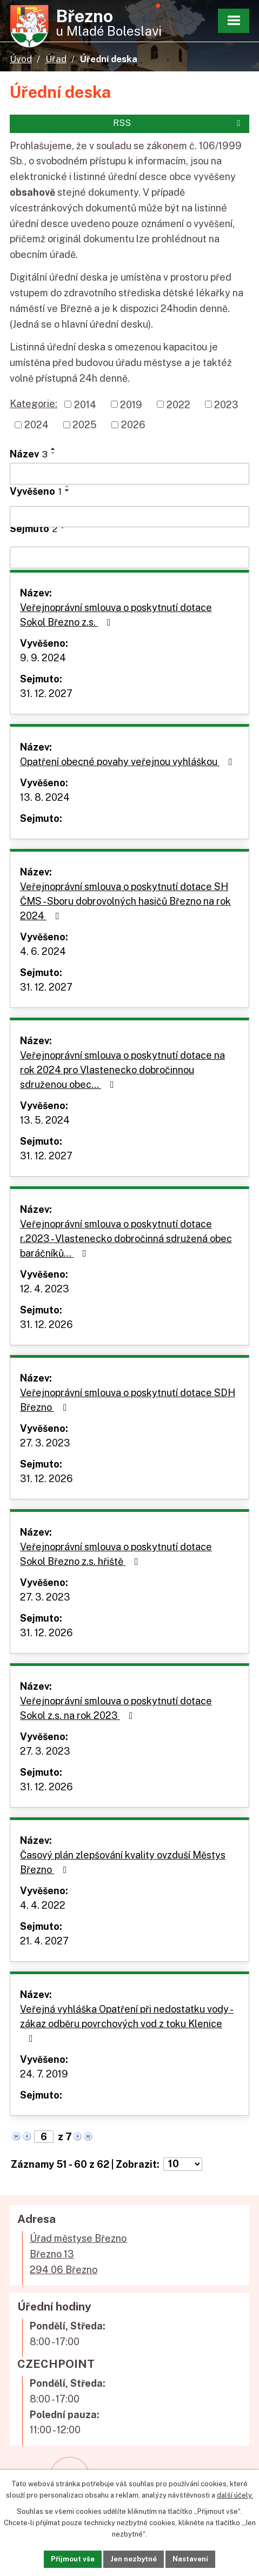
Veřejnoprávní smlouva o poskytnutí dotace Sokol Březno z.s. (116, 615)
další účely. (235, 2495)
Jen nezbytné (133, 2559)
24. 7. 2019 (44, 2074)
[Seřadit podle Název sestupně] (53, 453)
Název (29, 454)
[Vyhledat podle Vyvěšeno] (129, 517)
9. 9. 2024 (43, 657)
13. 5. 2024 (45, 1120)
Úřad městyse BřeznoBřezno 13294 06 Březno (78, 2254)
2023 (226, 404)
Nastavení (190, 2559)
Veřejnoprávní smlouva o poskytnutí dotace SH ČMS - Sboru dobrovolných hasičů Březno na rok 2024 (125, 901)
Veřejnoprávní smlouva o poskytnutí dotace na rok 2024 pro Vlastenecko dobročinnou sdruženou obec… (122, 1070)
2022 (178, 404)
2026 (133, 424)
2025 (84, 424)
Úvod (21, 59)
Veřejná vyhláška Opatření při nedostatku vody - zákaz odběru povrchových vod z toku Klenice (127, 2023)
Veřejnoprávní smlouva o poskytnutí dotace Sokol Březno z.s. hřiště (116, 1554)
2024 (36, 424)
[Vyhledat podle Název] (129, 473)
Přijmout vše (73, 2559)
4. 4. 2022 (42, 1905)
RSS (178, 123)
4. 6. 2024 (43, 951)
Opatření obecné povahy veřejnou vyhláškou (128, 761)
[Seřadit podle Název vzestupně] (53, 449)
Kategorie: (33, 403)
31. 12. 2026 (46, 1324)
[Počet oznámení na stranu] (182, 2164)
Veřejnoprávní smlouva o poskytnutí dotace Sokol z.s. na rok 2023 (116, 1708)
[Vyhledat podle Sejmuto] (129, 557)
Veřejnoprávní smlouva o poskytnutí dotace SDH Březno (127, 1400)
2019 (131, 404)
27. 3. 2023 (45, 1443)
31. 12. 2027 (46, 693)
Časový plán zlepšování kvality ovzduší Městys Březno (122, 1862)
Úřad (56, 59)
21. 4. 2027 (44, 1941)
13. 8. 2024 (45, 797)
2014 (85, 404)
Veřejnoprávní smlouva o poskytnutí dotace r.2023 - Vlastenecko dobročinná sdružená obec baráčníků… (126, 1238)
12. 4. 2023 (44, 1288)
